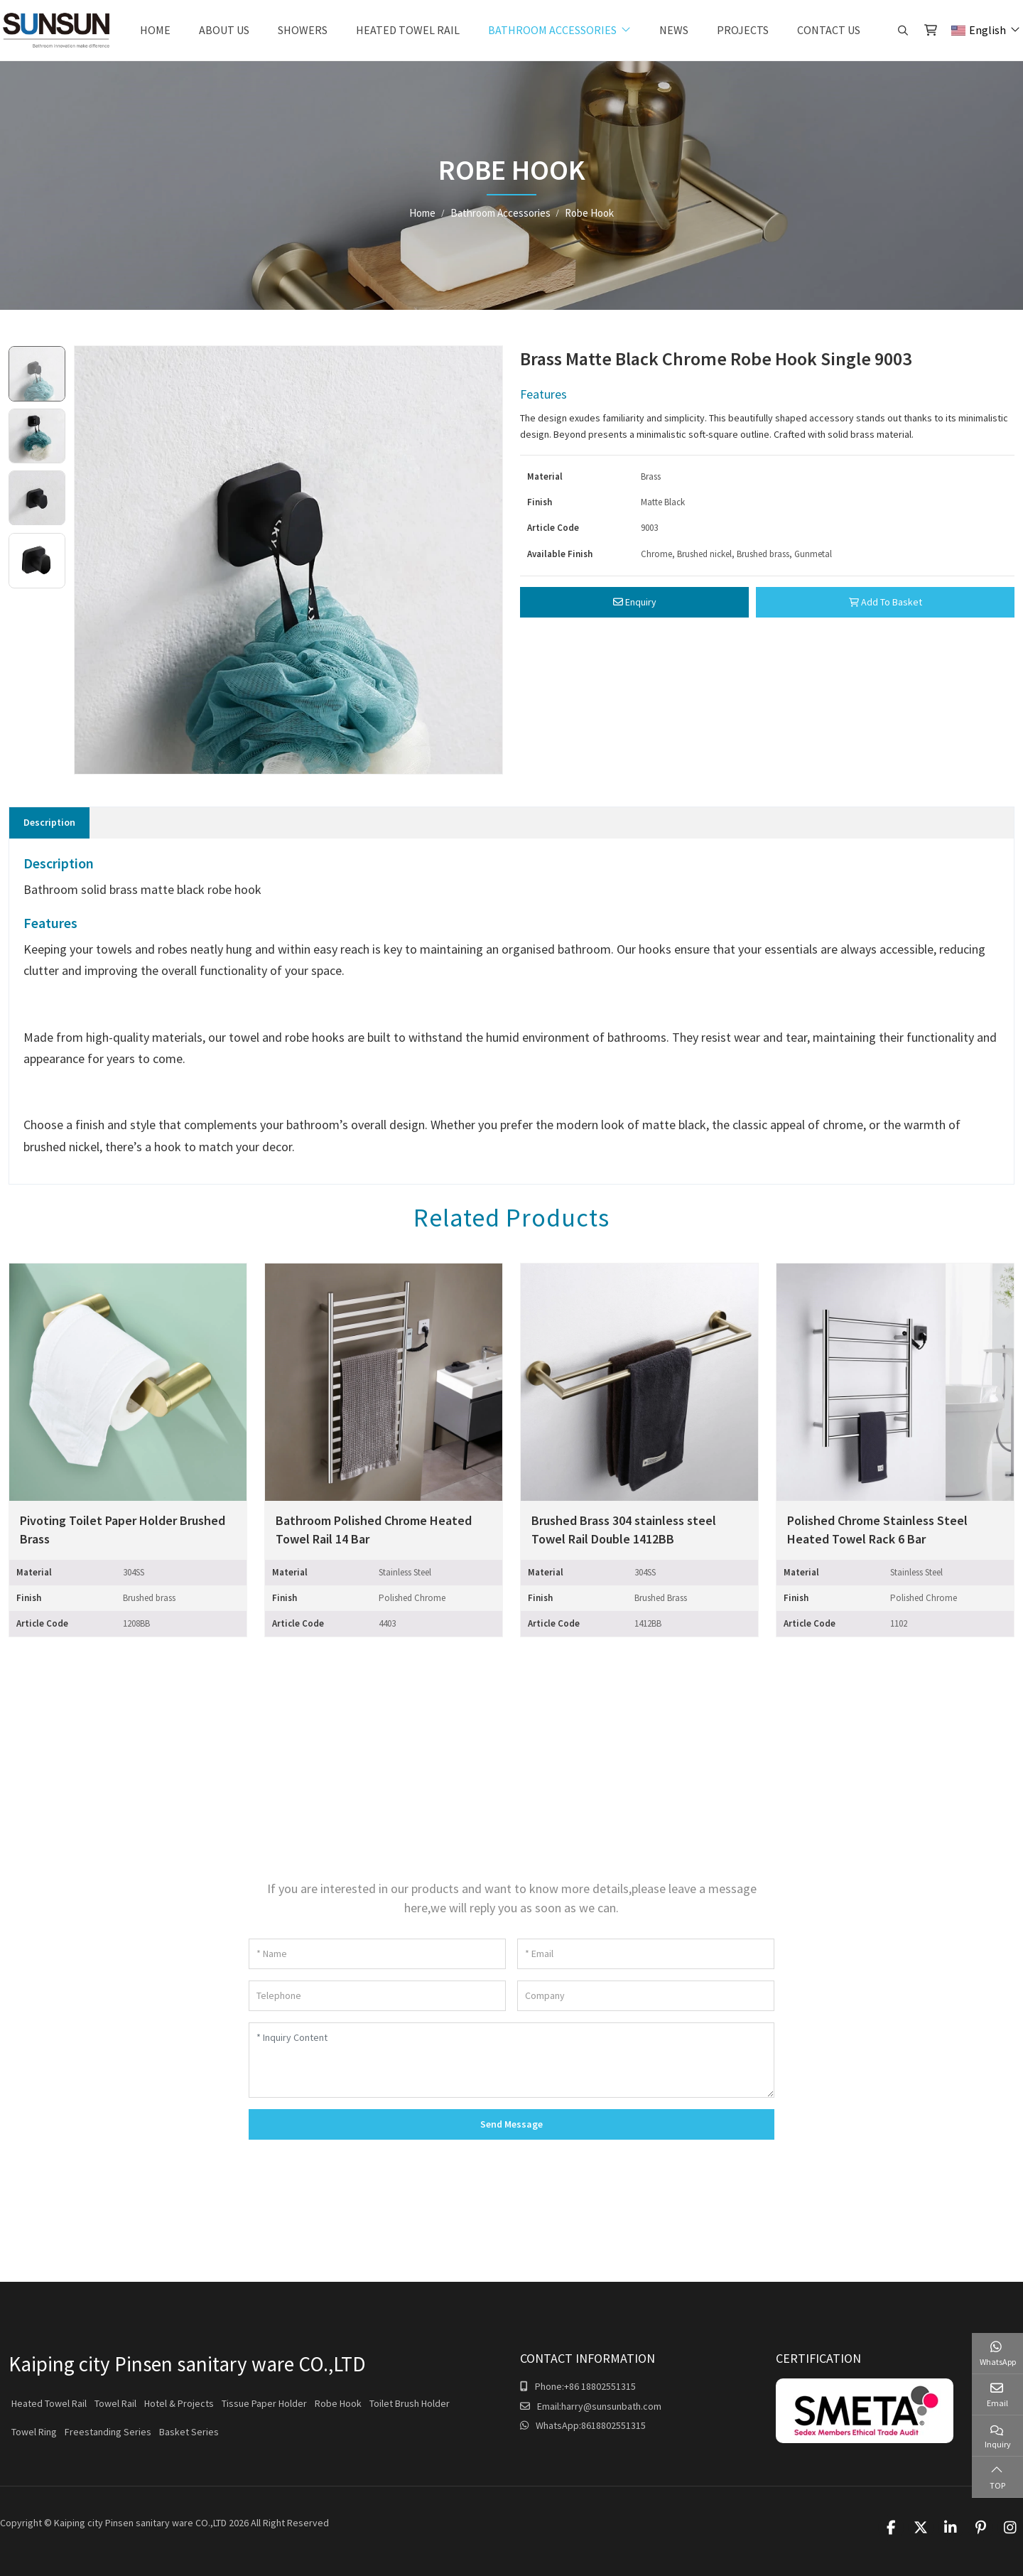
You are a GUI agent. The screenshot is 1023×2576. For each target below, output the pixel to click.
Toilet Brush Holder (409, 2403)
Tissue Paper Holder (264, 2403)
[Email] (645, 1954)
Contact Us (828, 30)
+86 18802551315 (600, 2386)
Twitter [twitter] (920, 2527)
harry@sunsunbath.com (611, 2406)
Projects (743, 30)
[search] (901, 31)
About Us (224, 30)
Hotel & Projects (179, 2403)
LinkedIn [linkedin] (950, 2527)
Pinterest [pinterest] (980, 2527)
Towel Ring (34, 2431)
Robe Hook (338, 2403)
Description (49, 822)
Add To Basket (885, 602)
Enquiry (634, 602)
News (673, 30)
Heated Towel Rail (408, 30)
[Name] (377, 1954)
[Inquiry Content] (511, 2060)
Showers (303, 30)
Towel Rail (115, 2403)
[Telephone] (377, 1995)
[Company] (645, 1995)
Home (155, 30)
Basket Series (189, 2431)
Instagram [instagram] (1010, 2527)
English (978, 30)
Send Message (511, 2124)
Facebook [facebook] (891, 2527)
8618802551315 (613, 2425)
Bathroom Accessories (552, 30)
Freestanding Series (108, 2431)
